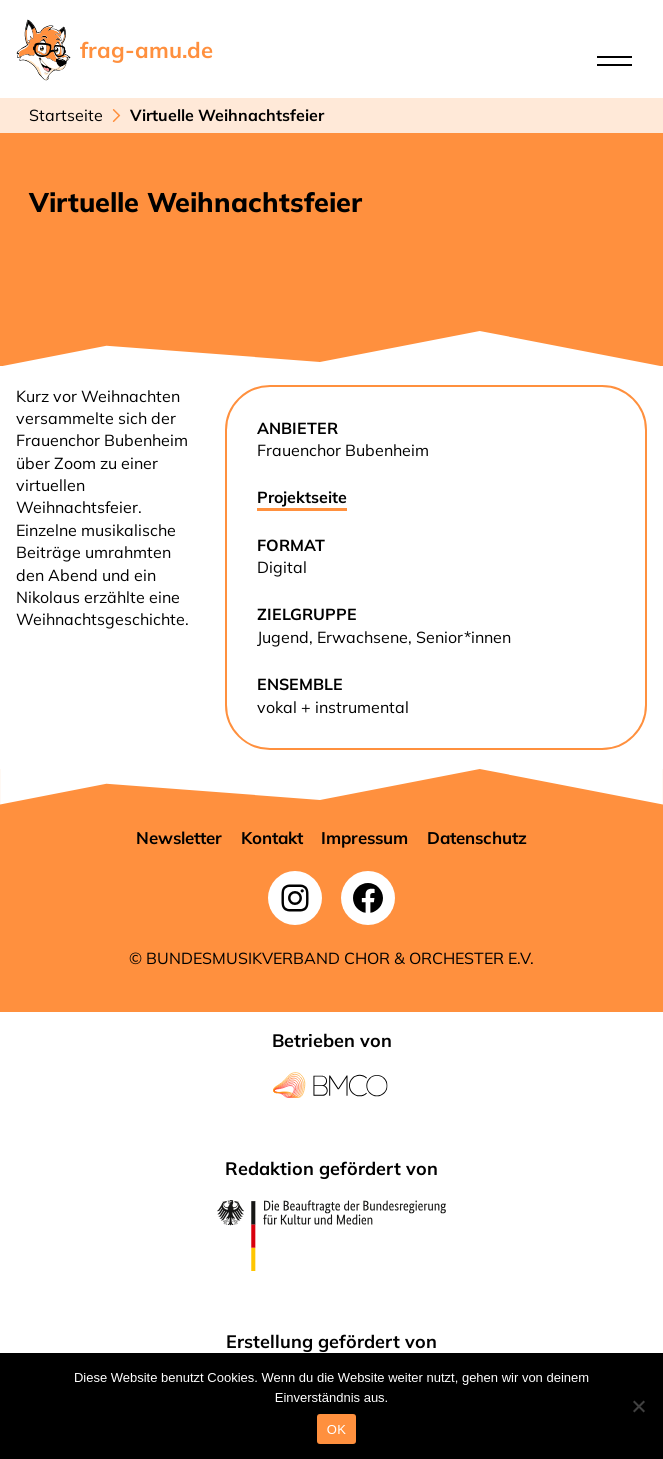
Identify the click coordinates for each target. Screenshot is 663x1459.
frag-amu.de (146, 50)
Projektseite (302, 497)
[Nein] (638, 1406)
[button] (179, 838)
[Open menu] (614, 61)
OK (336, 1429)
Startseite (66, 115)
